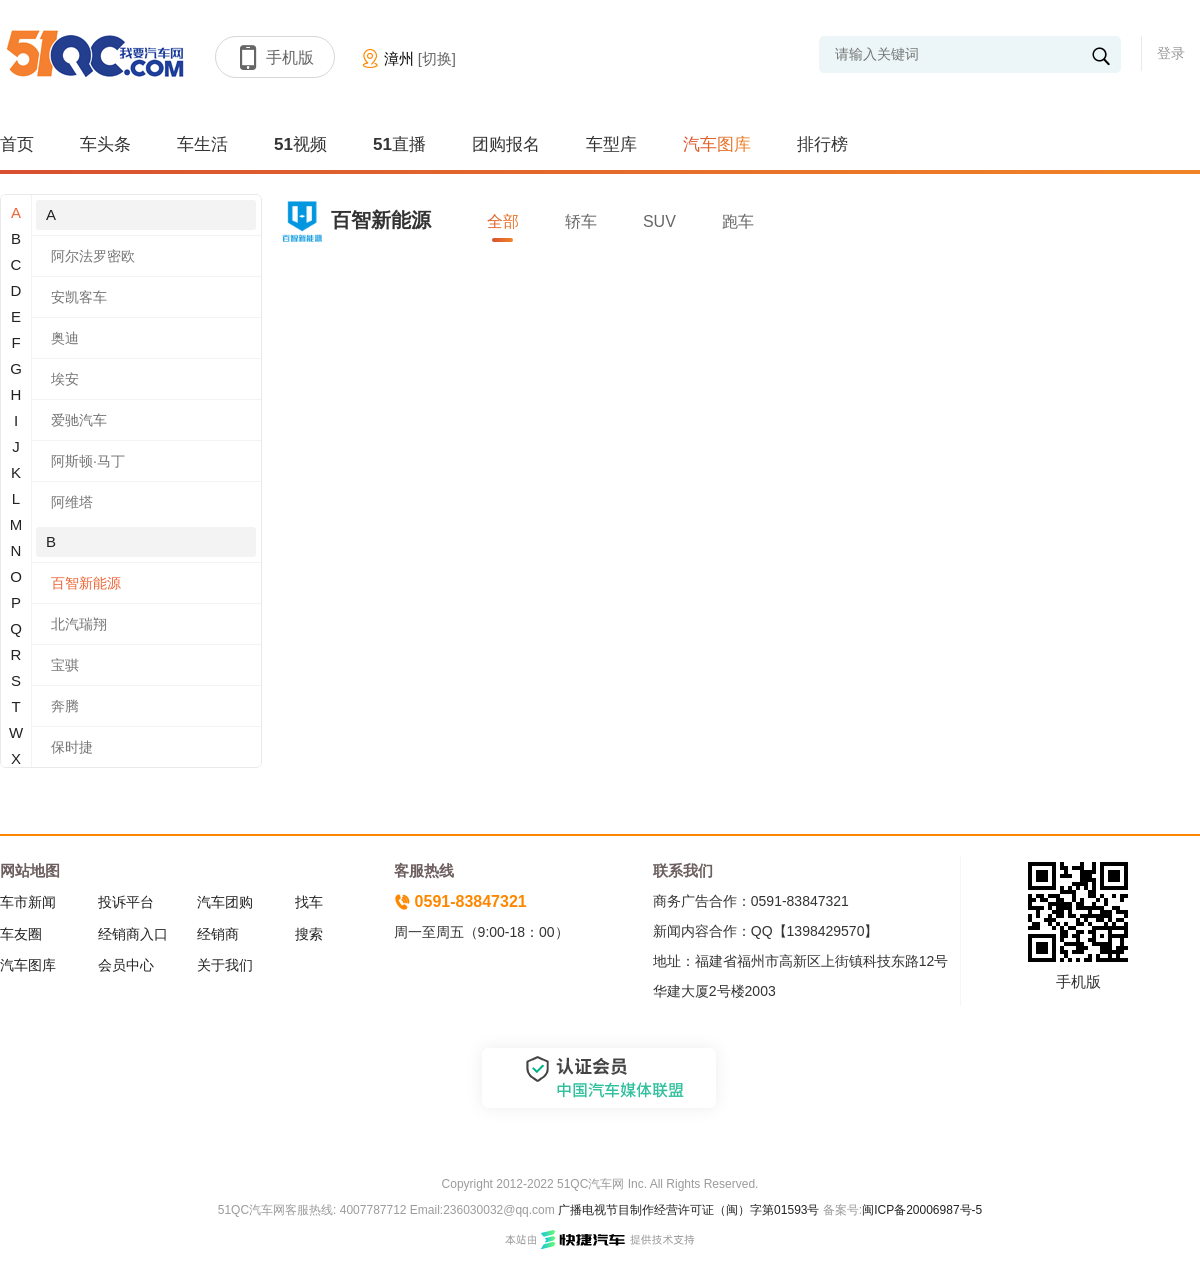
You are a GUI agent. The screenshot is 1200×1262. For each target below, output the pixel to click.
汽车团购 (225, 902)
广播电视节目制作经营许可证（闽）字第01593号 (688, 1210)
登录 (1171, 53)
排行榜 (822, 144)
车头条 (105, 144)
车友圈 (21, 934)
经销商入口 (133, 934)
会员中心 (126, 965)
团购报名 (506, 144)
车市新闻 (28, 902)
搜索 (309, 934)
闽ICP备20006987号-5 (922, 1210)
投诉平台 (126, 902)
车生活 (202, 144)
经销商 (218, 934)
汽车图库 (717, 144)
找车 (309, 902)
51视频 (300, 144)
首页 (17, 144)
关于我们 (225, 965)
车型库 (611, 144)
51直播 (399, 144)
